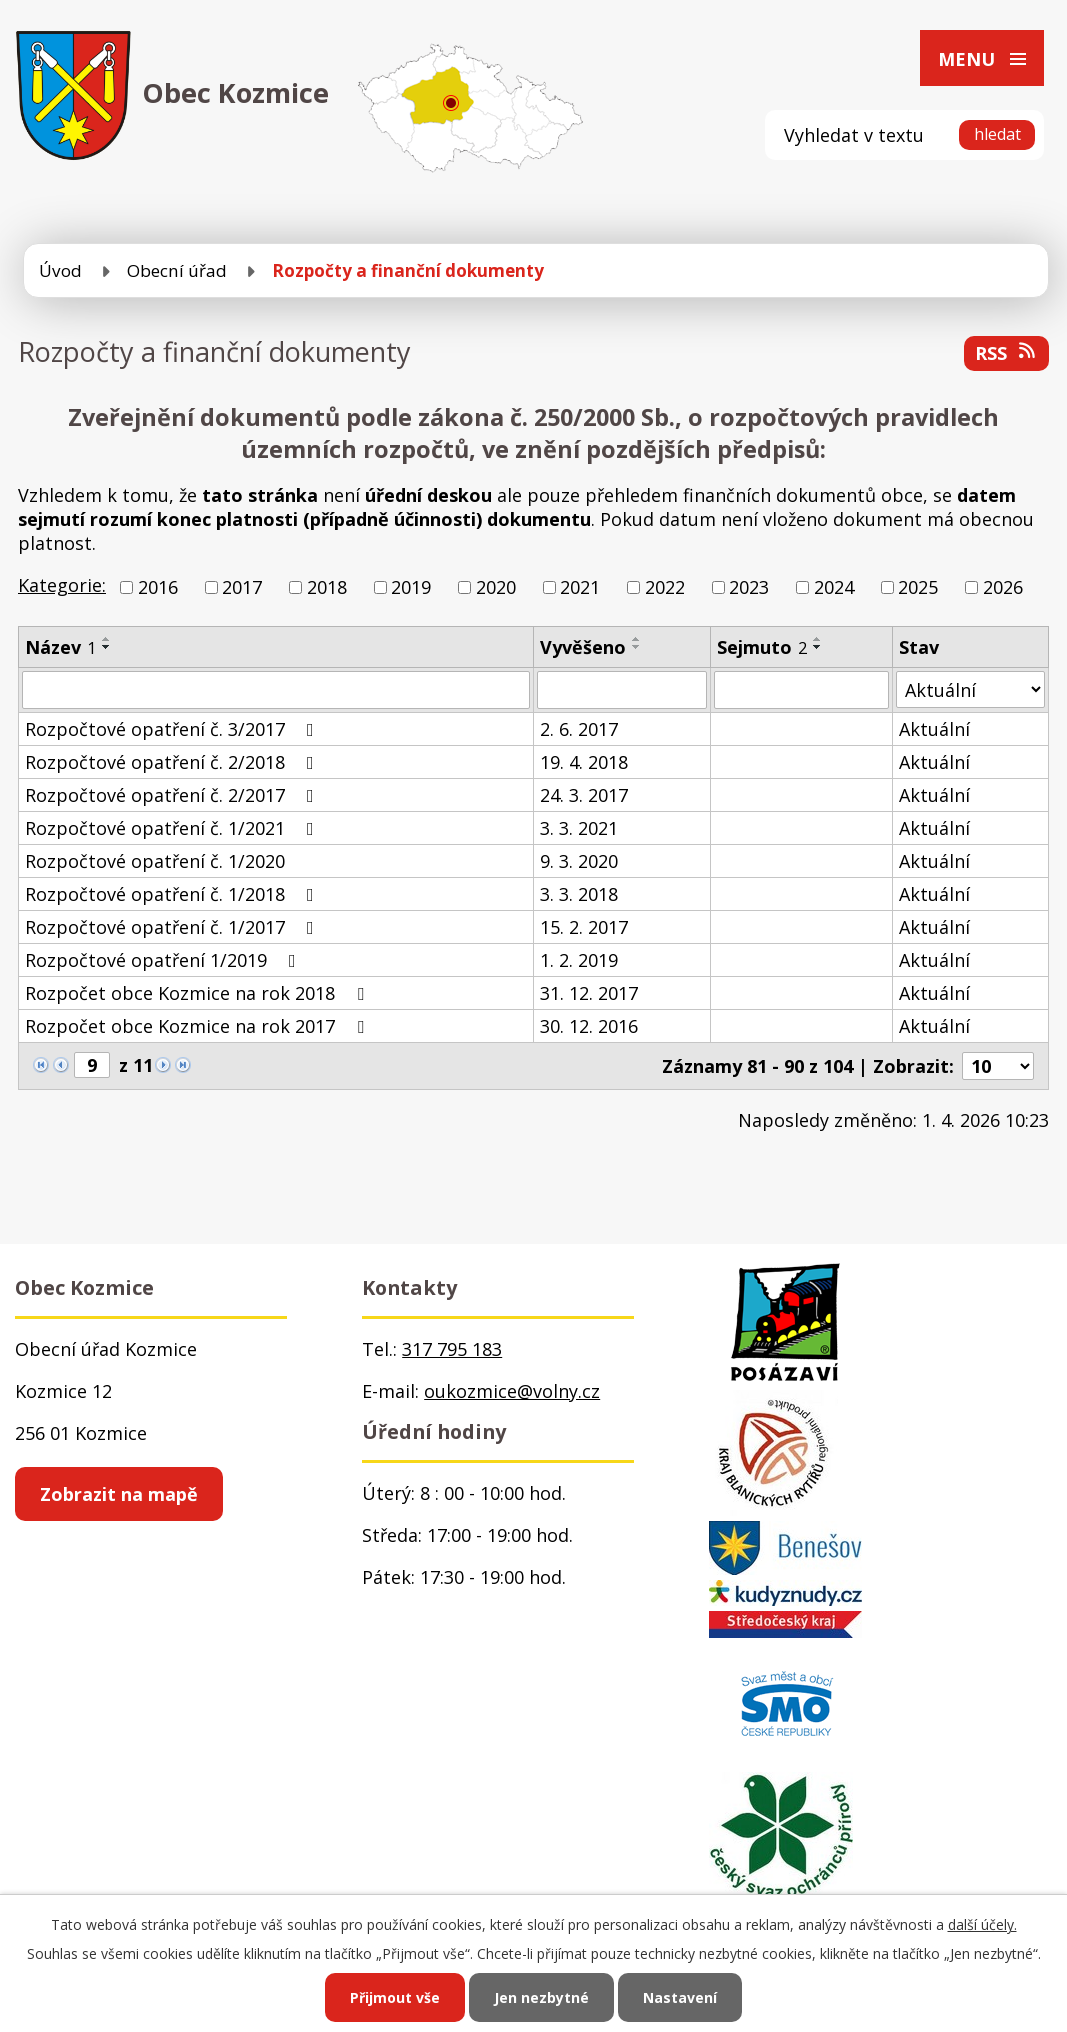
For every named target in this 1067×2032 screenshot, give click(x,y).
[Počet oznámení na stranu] (998, 1066)
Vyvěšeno (583, 647)
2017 (242, 587)
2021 (580, 587)
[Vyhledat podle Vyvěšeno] (621, 690)
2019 (411, 587)
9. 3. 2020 (579, 861)
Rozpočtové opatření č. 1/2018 (173, 894)
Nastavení (680, 1997)
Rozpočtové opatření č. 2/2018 (173, 762)
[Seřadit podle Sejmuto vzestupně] (818, 639)
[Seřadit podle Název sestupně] (107, 647)
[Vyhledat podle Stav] (970, 689)
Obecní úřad (177, 270)
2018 (327, 587)
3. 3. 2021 (579, 828)
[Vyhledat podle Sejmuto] (801, 690)
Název (60, 647)
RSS (1007, 353)
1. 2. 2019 (579, 960)
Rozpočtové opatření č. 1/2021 (173, 828)
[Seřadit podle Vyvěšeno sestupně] (637, 647)
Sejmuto (762, 647)
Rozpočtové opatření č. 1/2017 (173, 927)
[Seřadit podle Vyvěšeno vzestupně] (637, 639)
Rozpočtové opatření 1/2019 (164, 960)
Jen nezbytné (541, 1997)
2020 (496, 587)
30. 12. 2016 (589, 1026)
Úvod (60, 270)
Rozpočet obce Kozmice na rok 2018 (198, 993)
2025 (918, 587)
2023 (749, 587)
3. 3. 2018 (579, 894)
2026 (1003, 587)
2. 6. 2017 (579, 729)
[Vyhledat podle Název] (276, 690)
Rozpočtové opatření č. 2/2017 (173, 795)
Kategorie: (62, 585)
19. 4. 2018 (584, 762)
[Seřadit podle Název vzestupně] (107, 639)
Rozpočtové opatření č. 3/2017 (173, 729)
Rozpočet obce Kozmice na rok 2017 (198, 1026)
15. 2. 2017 (584, 927)
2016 (158, 587)
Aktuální (934, 729)
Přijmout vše (395, 1997)
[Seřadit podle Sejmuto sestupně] (818, 647)
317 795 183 (452, 1349)
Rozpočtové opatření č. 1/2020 (155, 861)
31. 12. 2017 (589, 993)
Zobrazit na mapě (119, 1494)
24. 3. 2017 (584, 795)
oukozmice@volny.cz (512, 1391)
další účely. (982, 1924)
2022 (665, 587)
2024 (834, 587)
